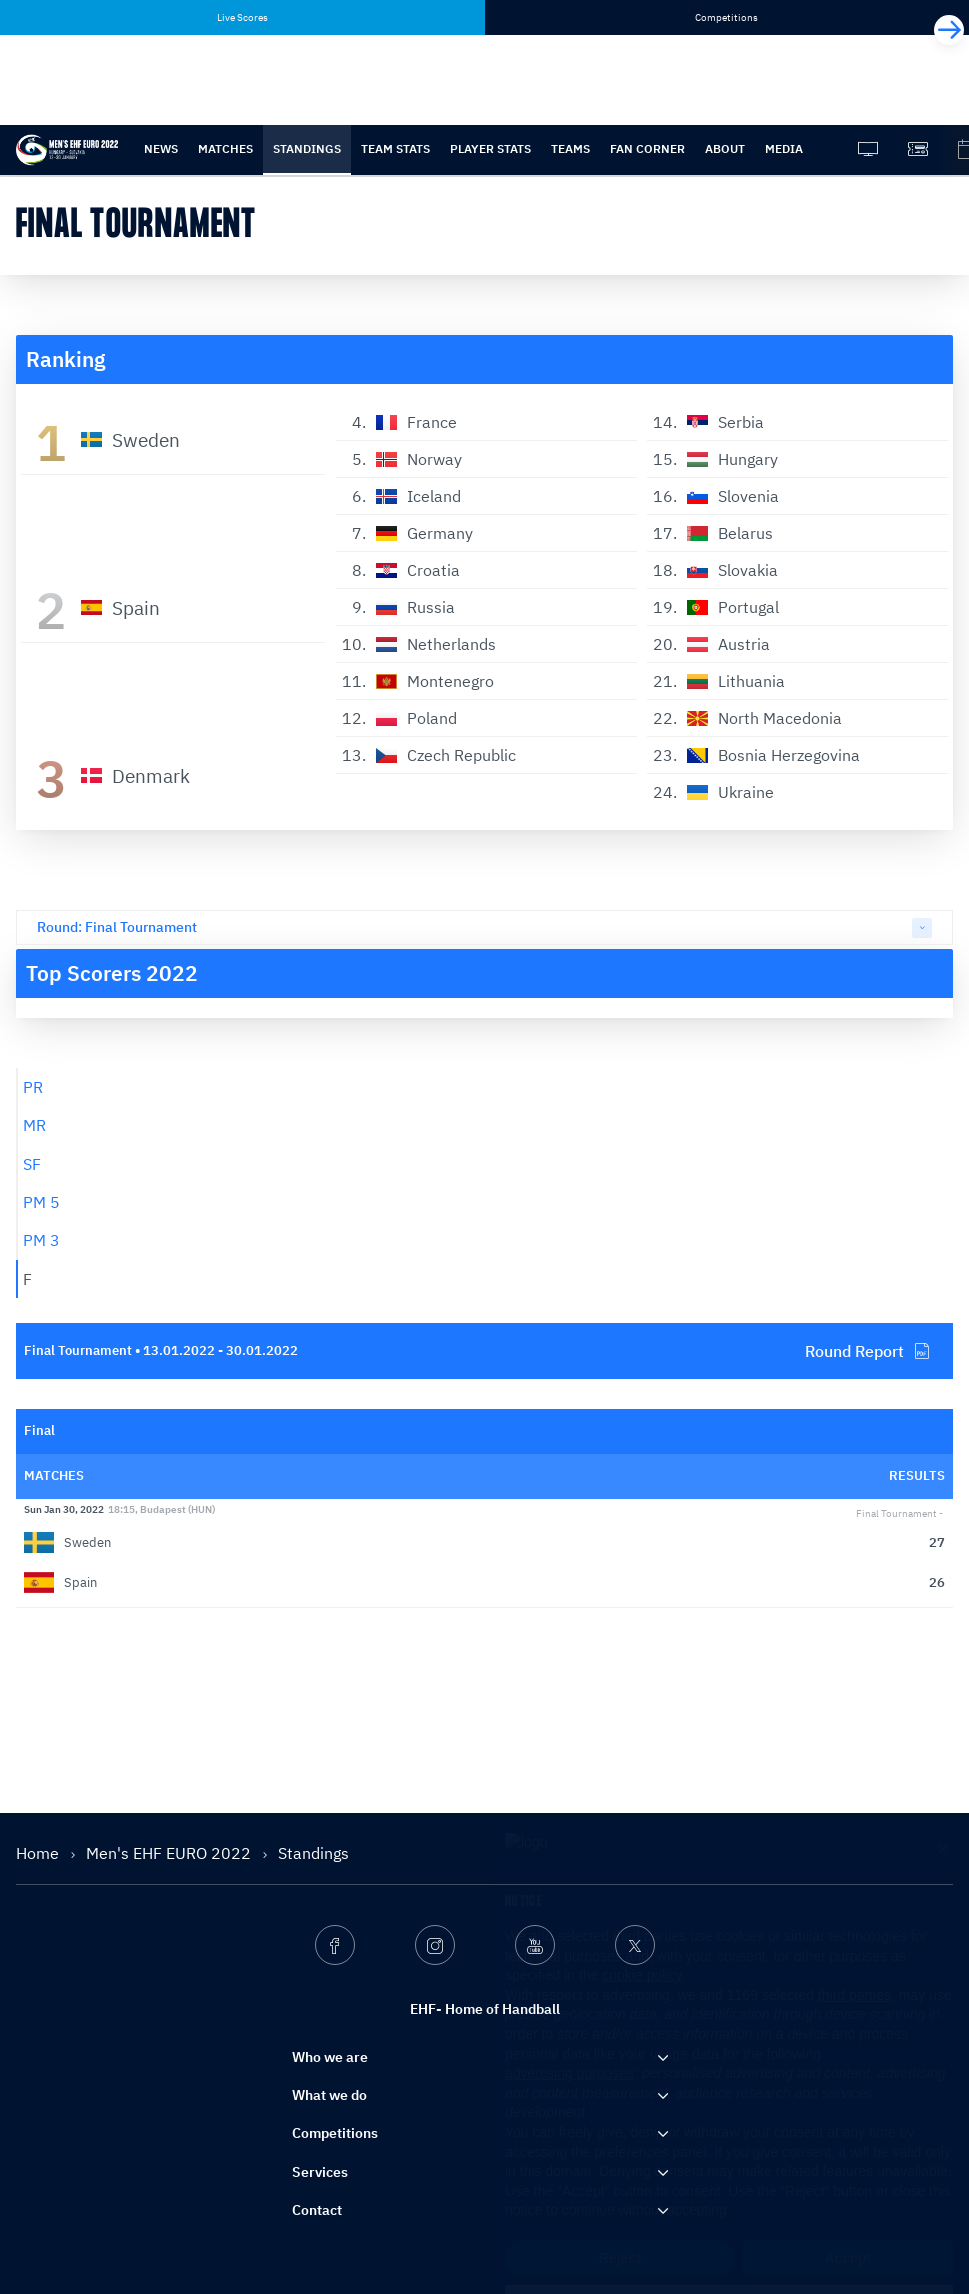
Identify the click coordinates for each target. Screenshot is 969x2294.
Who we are (330, 2057)
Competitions (335, 2133)
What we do (329, 2095)
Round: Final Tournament (117, 927)
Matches (225, 148)
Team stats (395, 148)
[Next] (949, 30)
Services (320, 2172)
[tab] (484, 1087)
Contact (317, 2210)
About (725, 148)
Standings (307, 148)
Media (784, 148)
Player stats (490, 148)
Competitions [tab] (726, 17)
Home (39, 1853)
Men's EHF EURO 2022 (170, 1853)
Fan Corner (647, 148)
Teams (570, 148)
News (161, 148)
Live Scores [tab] (242, 17)
